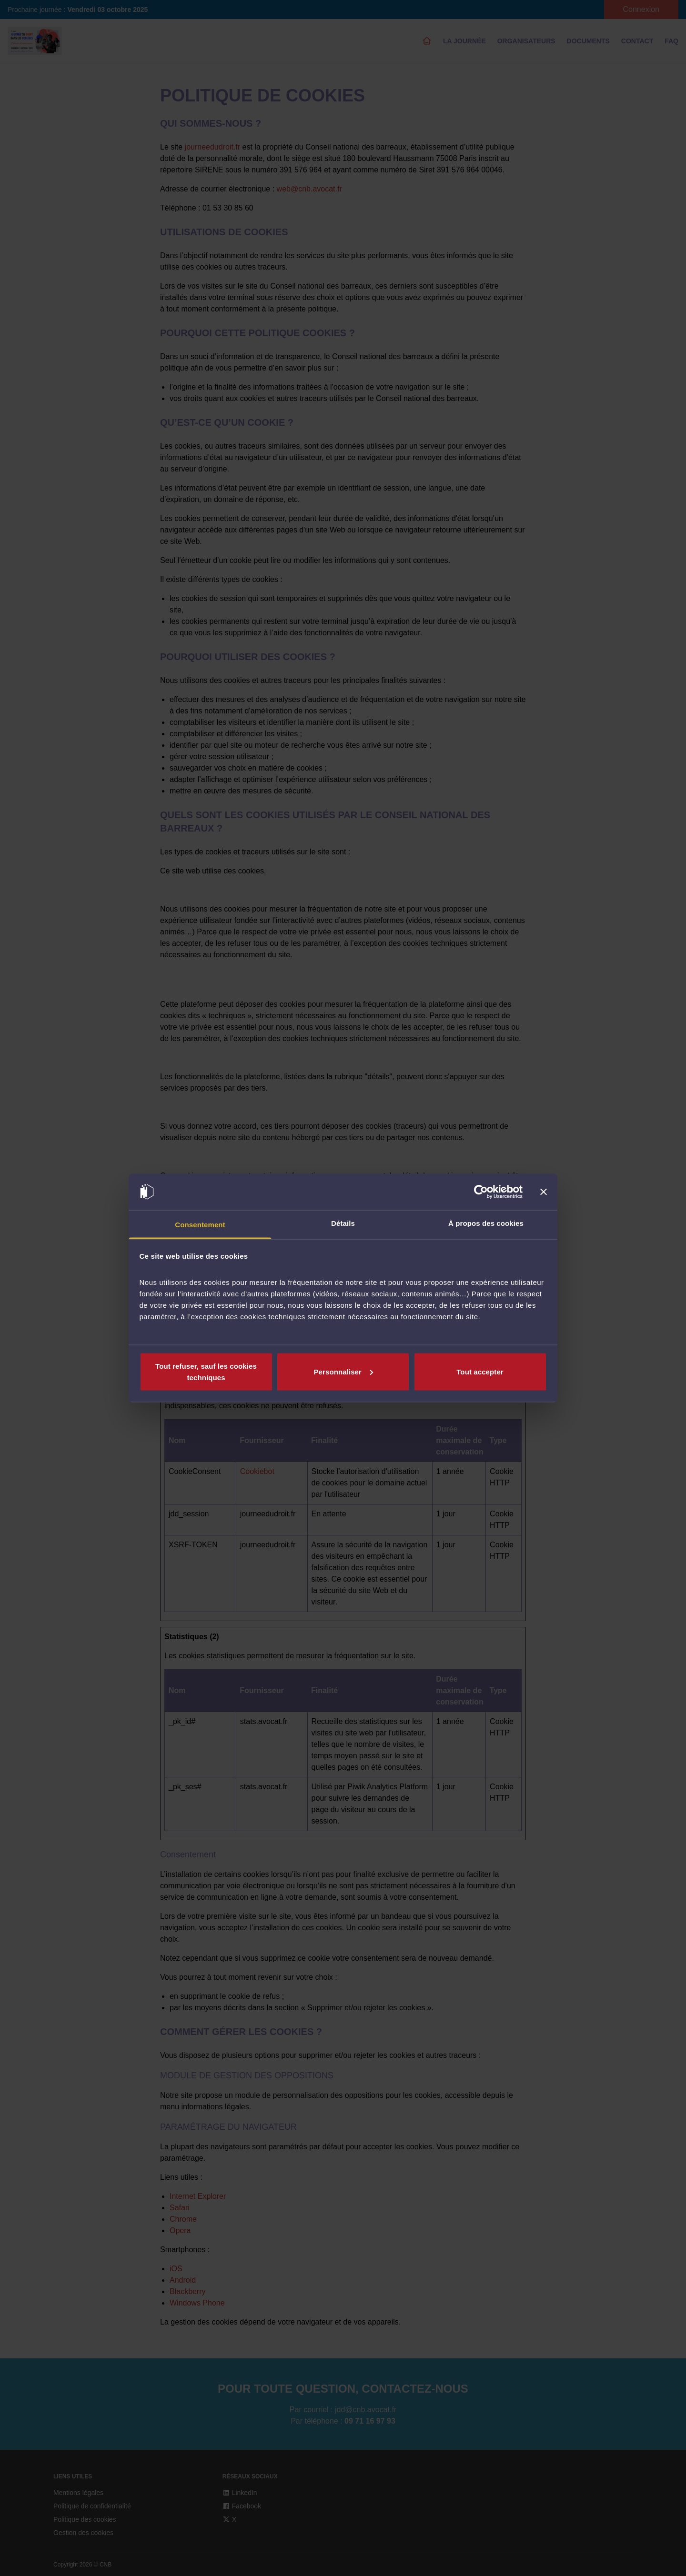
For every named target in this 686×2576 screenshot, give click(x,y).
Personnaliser (343, 1371)
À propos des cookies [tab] (486, 1223)
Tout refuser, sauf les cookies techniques (206, 1371)
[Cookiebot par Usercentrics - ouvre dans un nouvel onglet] (481, 1192)
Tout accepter (480, 1371)
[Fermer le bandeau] (543, 1192)
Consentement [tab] (200, 1225)
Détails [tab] (343, 1223)
